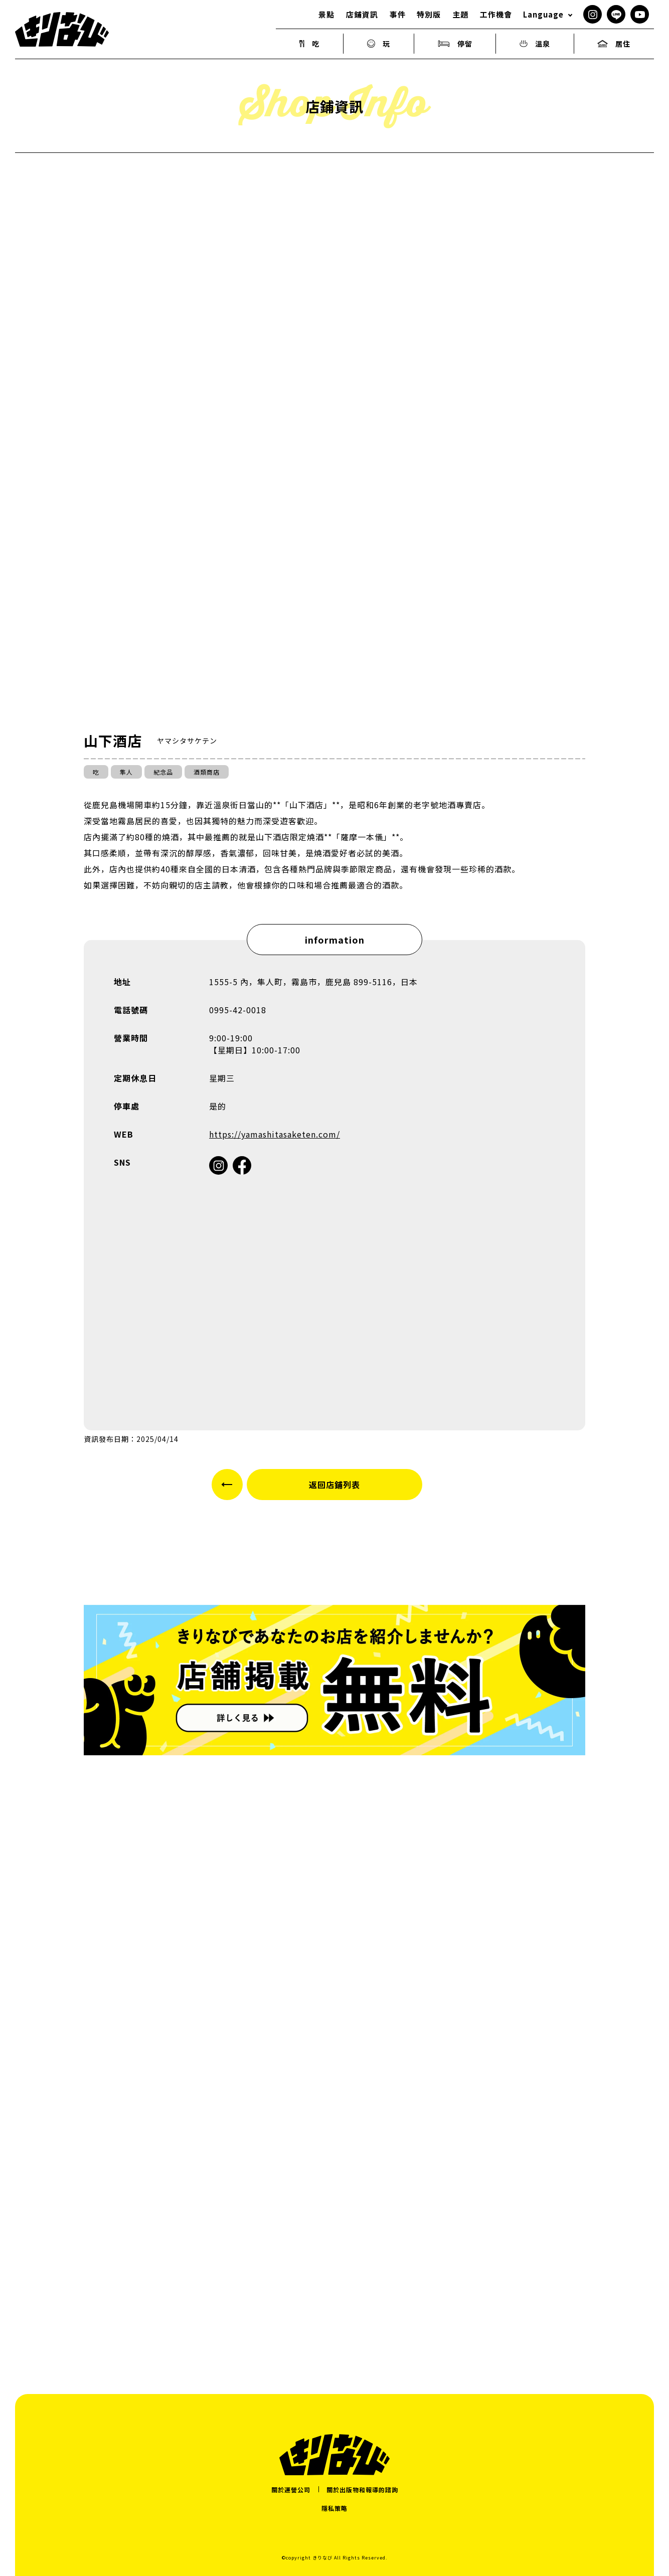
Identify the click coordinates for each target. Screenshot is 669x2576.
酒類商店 (207, 772)
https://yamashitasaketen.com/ (274, 1134)
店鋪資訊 (362, 14)
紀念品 (163, 772)
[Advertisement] (334, 2245)
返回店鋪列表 (334, 1485)
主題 (460, 14)
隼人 (126, 772)
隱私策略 (334, 2508)
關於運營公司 (290, 2489)
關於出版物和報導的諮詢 (362, 2489)
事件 (398, 14)
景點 (326, 14)
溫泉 (535, 43)
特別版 (429, 14)
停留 (455, 43)
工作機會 (496, 14)
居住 (613, 43)
